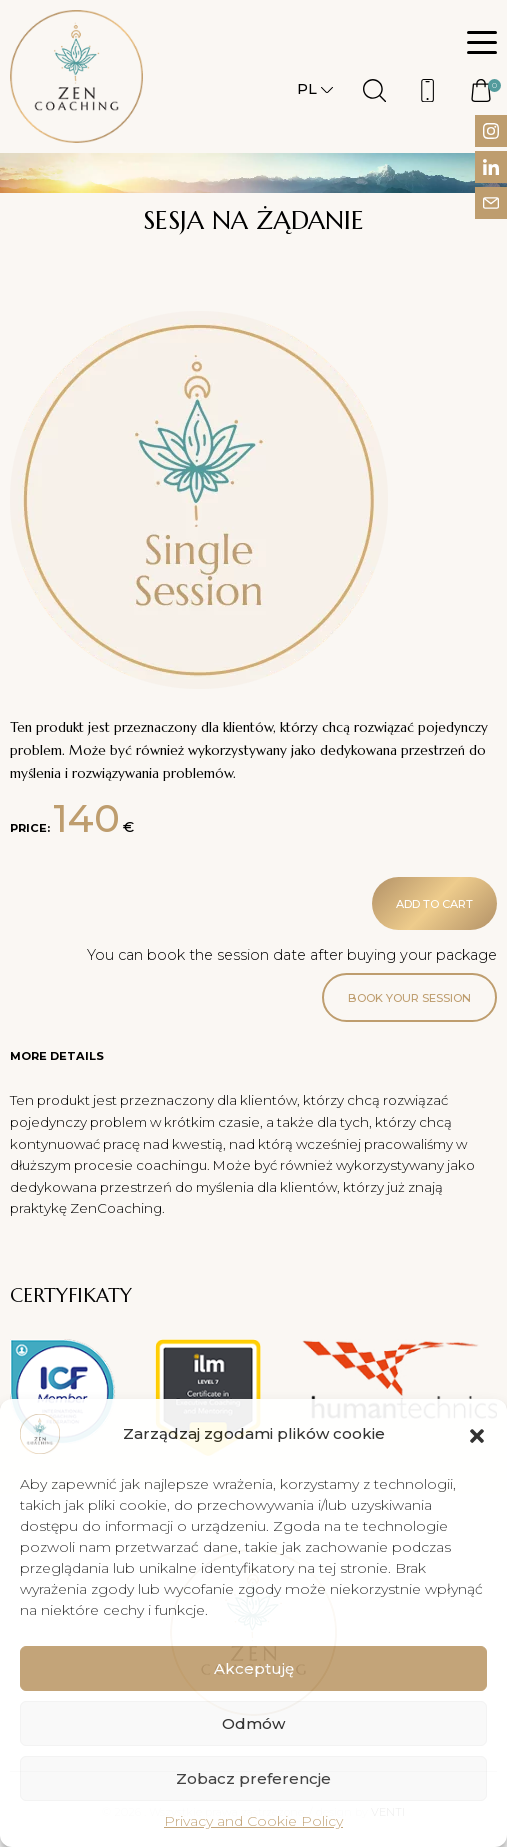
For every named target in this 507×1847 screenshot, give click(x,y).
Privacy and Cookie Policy (253, 1821)
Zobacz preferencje (253, 1778)
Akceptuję (254, 1668)
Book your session (409, 998)
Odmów (253, 1723)
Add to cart (434, 904)
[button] (477, 1434)
